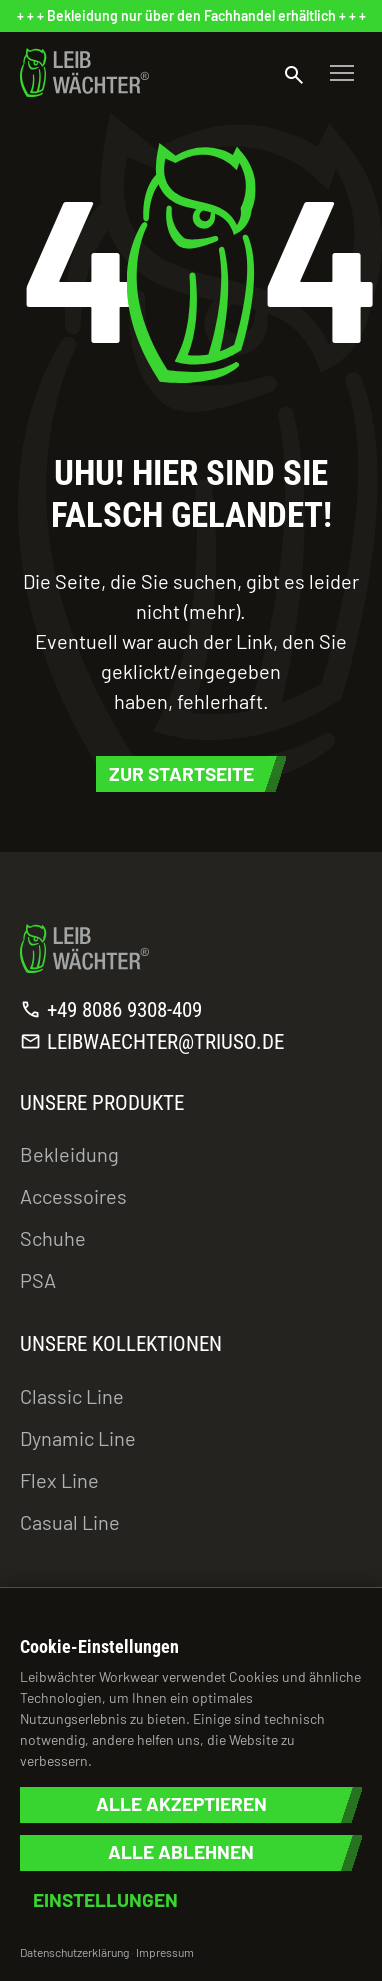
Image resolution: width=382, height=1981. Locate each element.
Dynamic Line (78, 1438)
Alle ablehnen (181, 1852)
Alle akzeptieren (181, 1804)
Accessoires (73, 1196)
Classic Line (72, 1396)
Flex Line (59, 1480)
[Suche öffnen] (294, 73)
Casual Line (70, 1522)
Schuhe (53, 1238)
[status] (191, 16)
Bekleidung (69, 1154)
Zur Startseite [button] (181, 773)
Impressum (165, 1952)
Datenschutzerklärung (74, 1952)
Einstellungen (105, 1900)
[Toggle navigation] (342, 73)
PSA (38, 1280)
